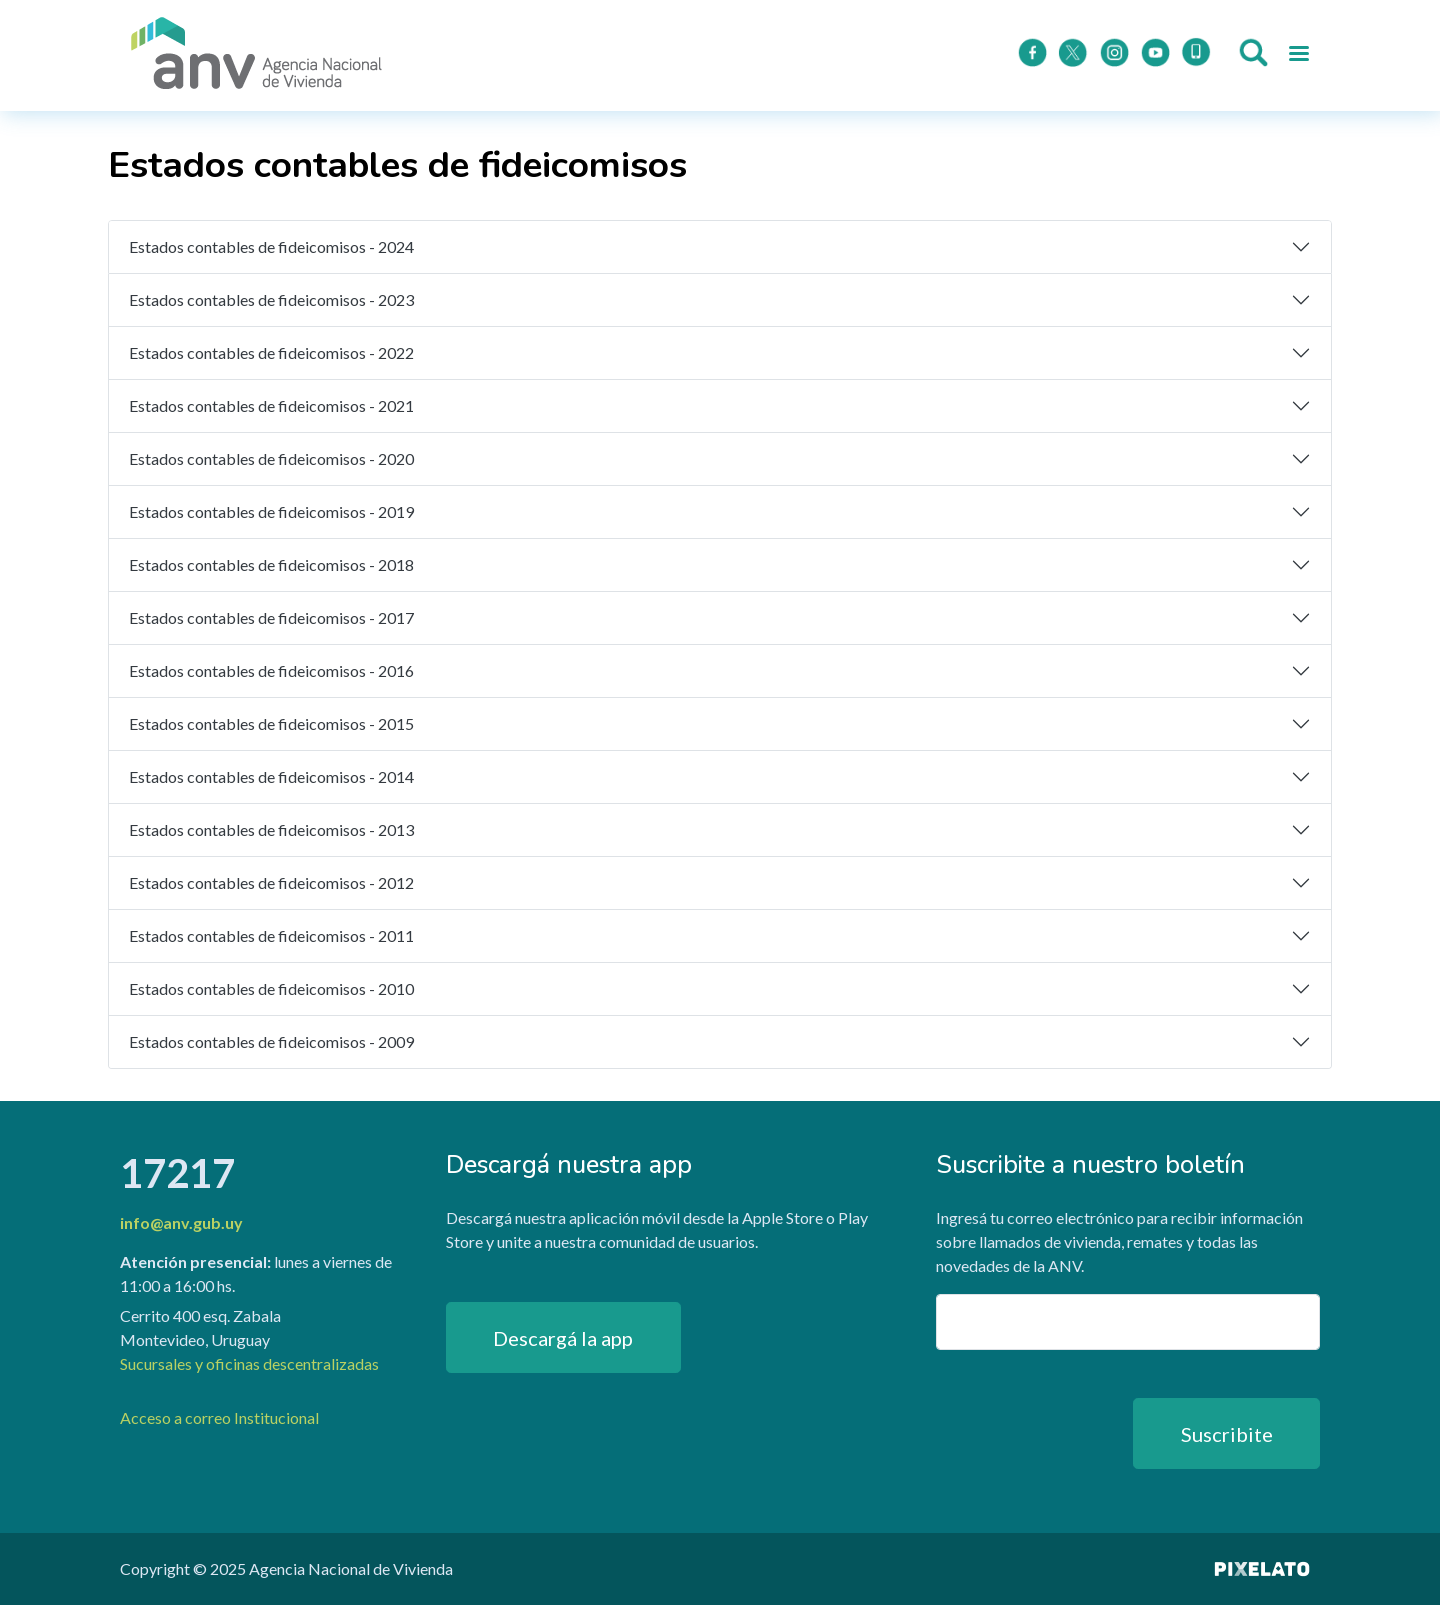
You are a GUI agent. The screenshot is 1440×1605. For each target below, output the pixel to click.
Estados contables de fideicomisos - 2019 (271, 511)
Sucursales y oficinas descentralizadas (249, 1363)
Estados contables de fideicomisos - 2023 (271, 299)
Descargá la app (563, 1338)
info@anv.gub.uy (181, 1222)
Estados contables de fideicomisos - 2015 (271, 723)
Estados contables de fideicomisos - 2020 (271, 458)
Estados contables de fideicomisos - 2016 (271, 670)
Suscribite (1227, 1434)
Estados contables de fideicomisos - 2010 (271, 988)
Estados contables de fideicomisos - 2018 (271, 564)
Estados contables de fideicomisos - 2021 (271, 405)
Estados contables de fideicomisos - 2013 (271, 829)
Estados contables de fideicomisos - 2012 (271, 882)
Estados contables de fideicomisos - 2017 (271, 617)
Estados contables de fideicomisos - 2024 (271, 246)
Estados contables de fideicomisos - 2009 (271, 1041)
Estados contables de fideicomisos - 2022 (271, 352)
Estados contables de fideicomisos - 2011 (271, 935)
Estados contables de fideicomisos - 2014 (271, 776)
